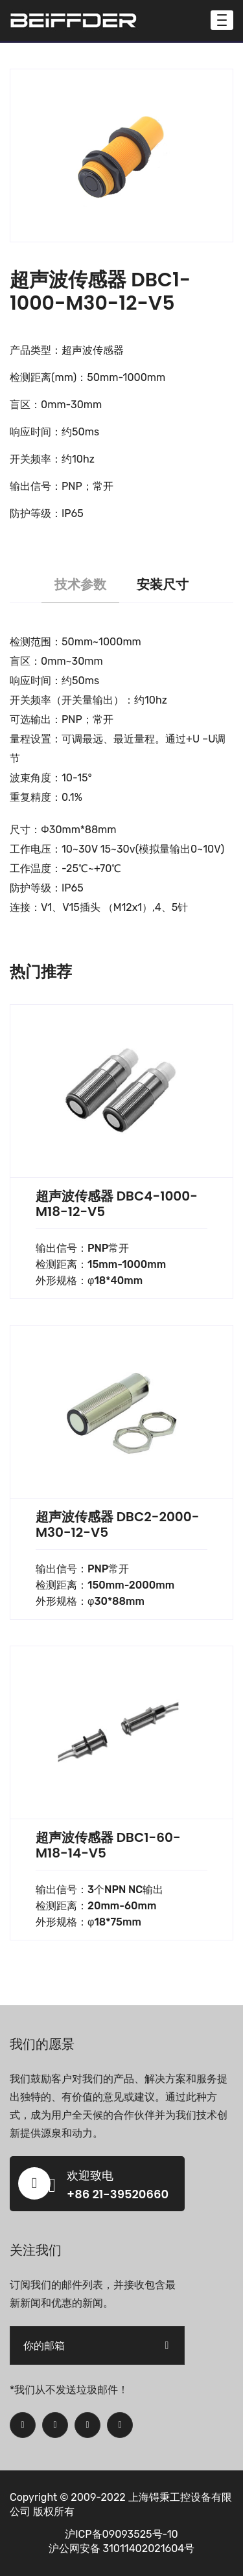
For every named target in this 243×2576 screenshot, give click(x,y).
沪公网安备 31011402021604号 (122, 2548)
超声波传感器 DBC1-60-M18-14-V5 (108, 1845)
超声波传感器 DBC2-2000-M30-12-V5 (117, 1524)
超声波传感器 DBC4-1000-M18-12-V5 (117, 1204)
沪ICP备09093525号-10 (121, 2534)
